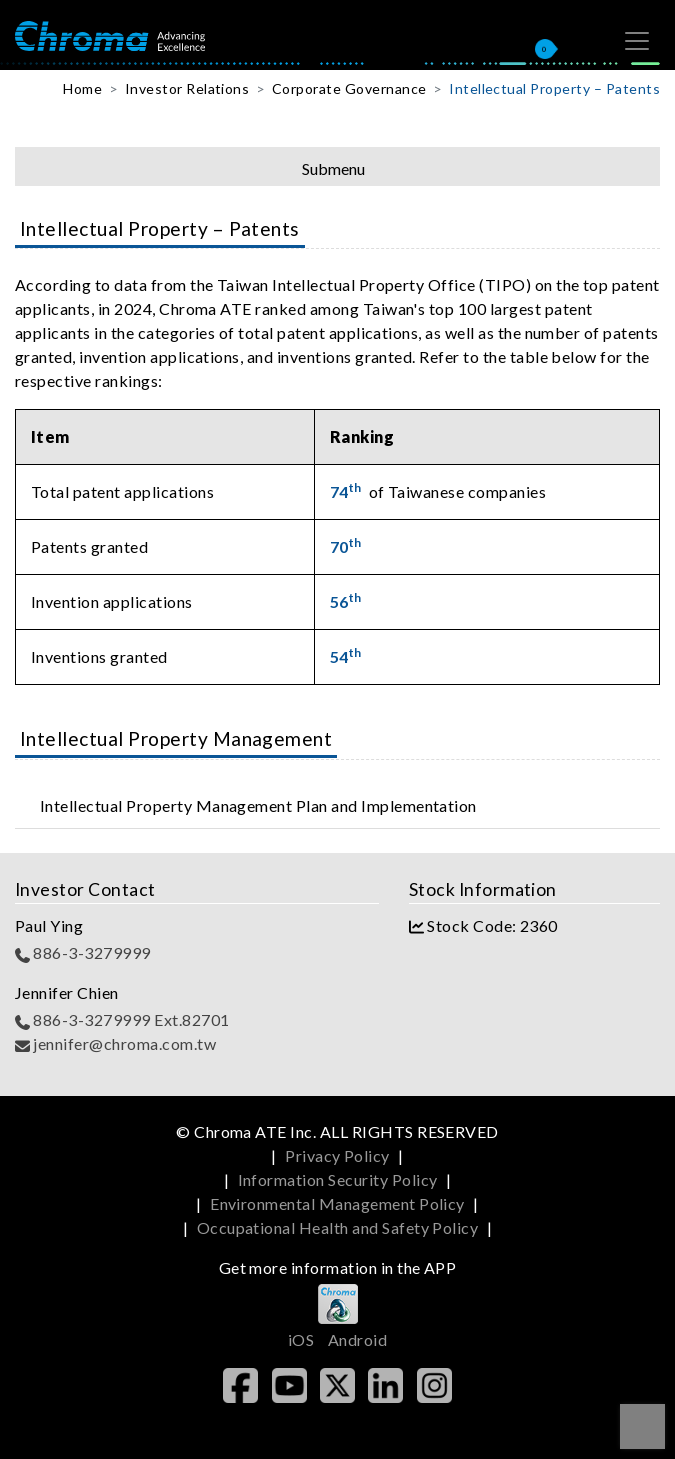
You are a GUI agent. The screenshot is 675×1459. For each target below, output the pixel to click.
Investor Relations (187, 88)
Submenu (333, 168)
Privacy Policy (337, 1155)
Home (82, 88)
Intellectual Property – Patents (554, 88)
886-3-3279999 (83, 952)
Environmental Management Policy (337, 1203)
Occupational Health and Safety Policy (338, 1227)
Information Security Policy (338, 1179)
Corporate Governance (349, 88)
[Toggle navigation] (637, 41)
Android (357, 1339)
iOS (301, 1339)
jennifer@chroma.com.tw (115, 1043)
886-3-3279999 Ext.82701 (122, 1019)
